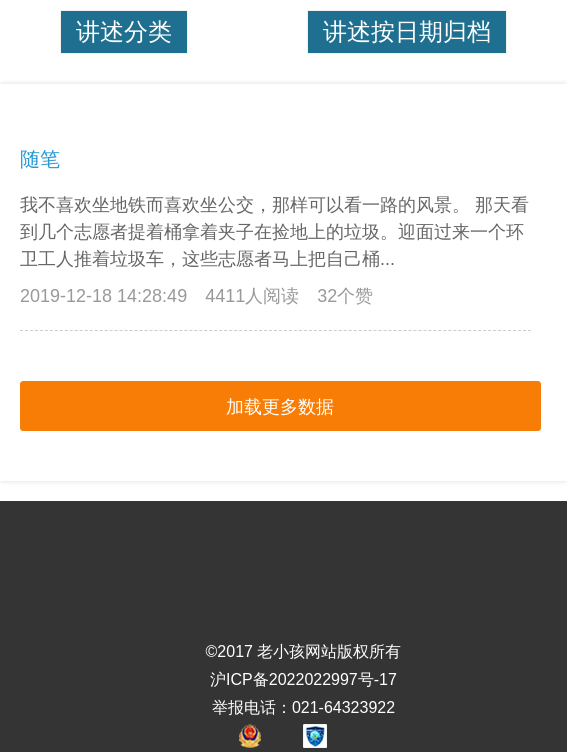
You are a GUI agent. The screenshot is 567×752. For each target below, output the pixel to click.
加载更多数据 (280, 407)
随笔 (40, 159)
